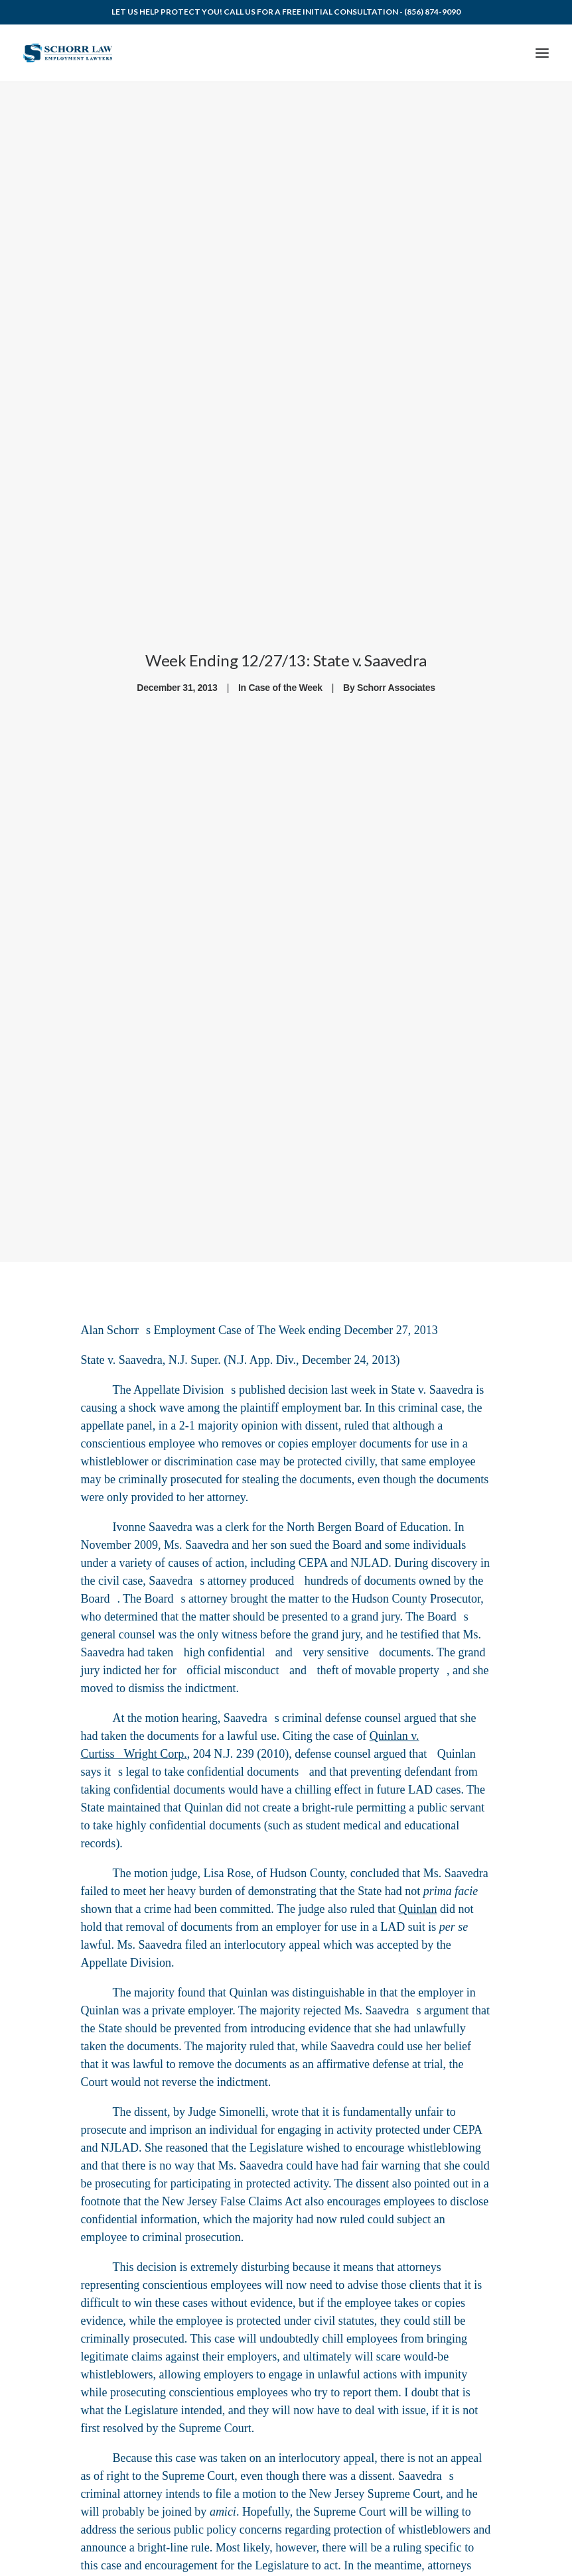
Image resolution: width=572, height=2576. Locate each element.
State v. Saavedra (121, 1352)
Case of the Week (285, 683)
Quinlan (456, 1745)
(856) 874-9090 (432, 12)
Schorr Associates (396, 683)
